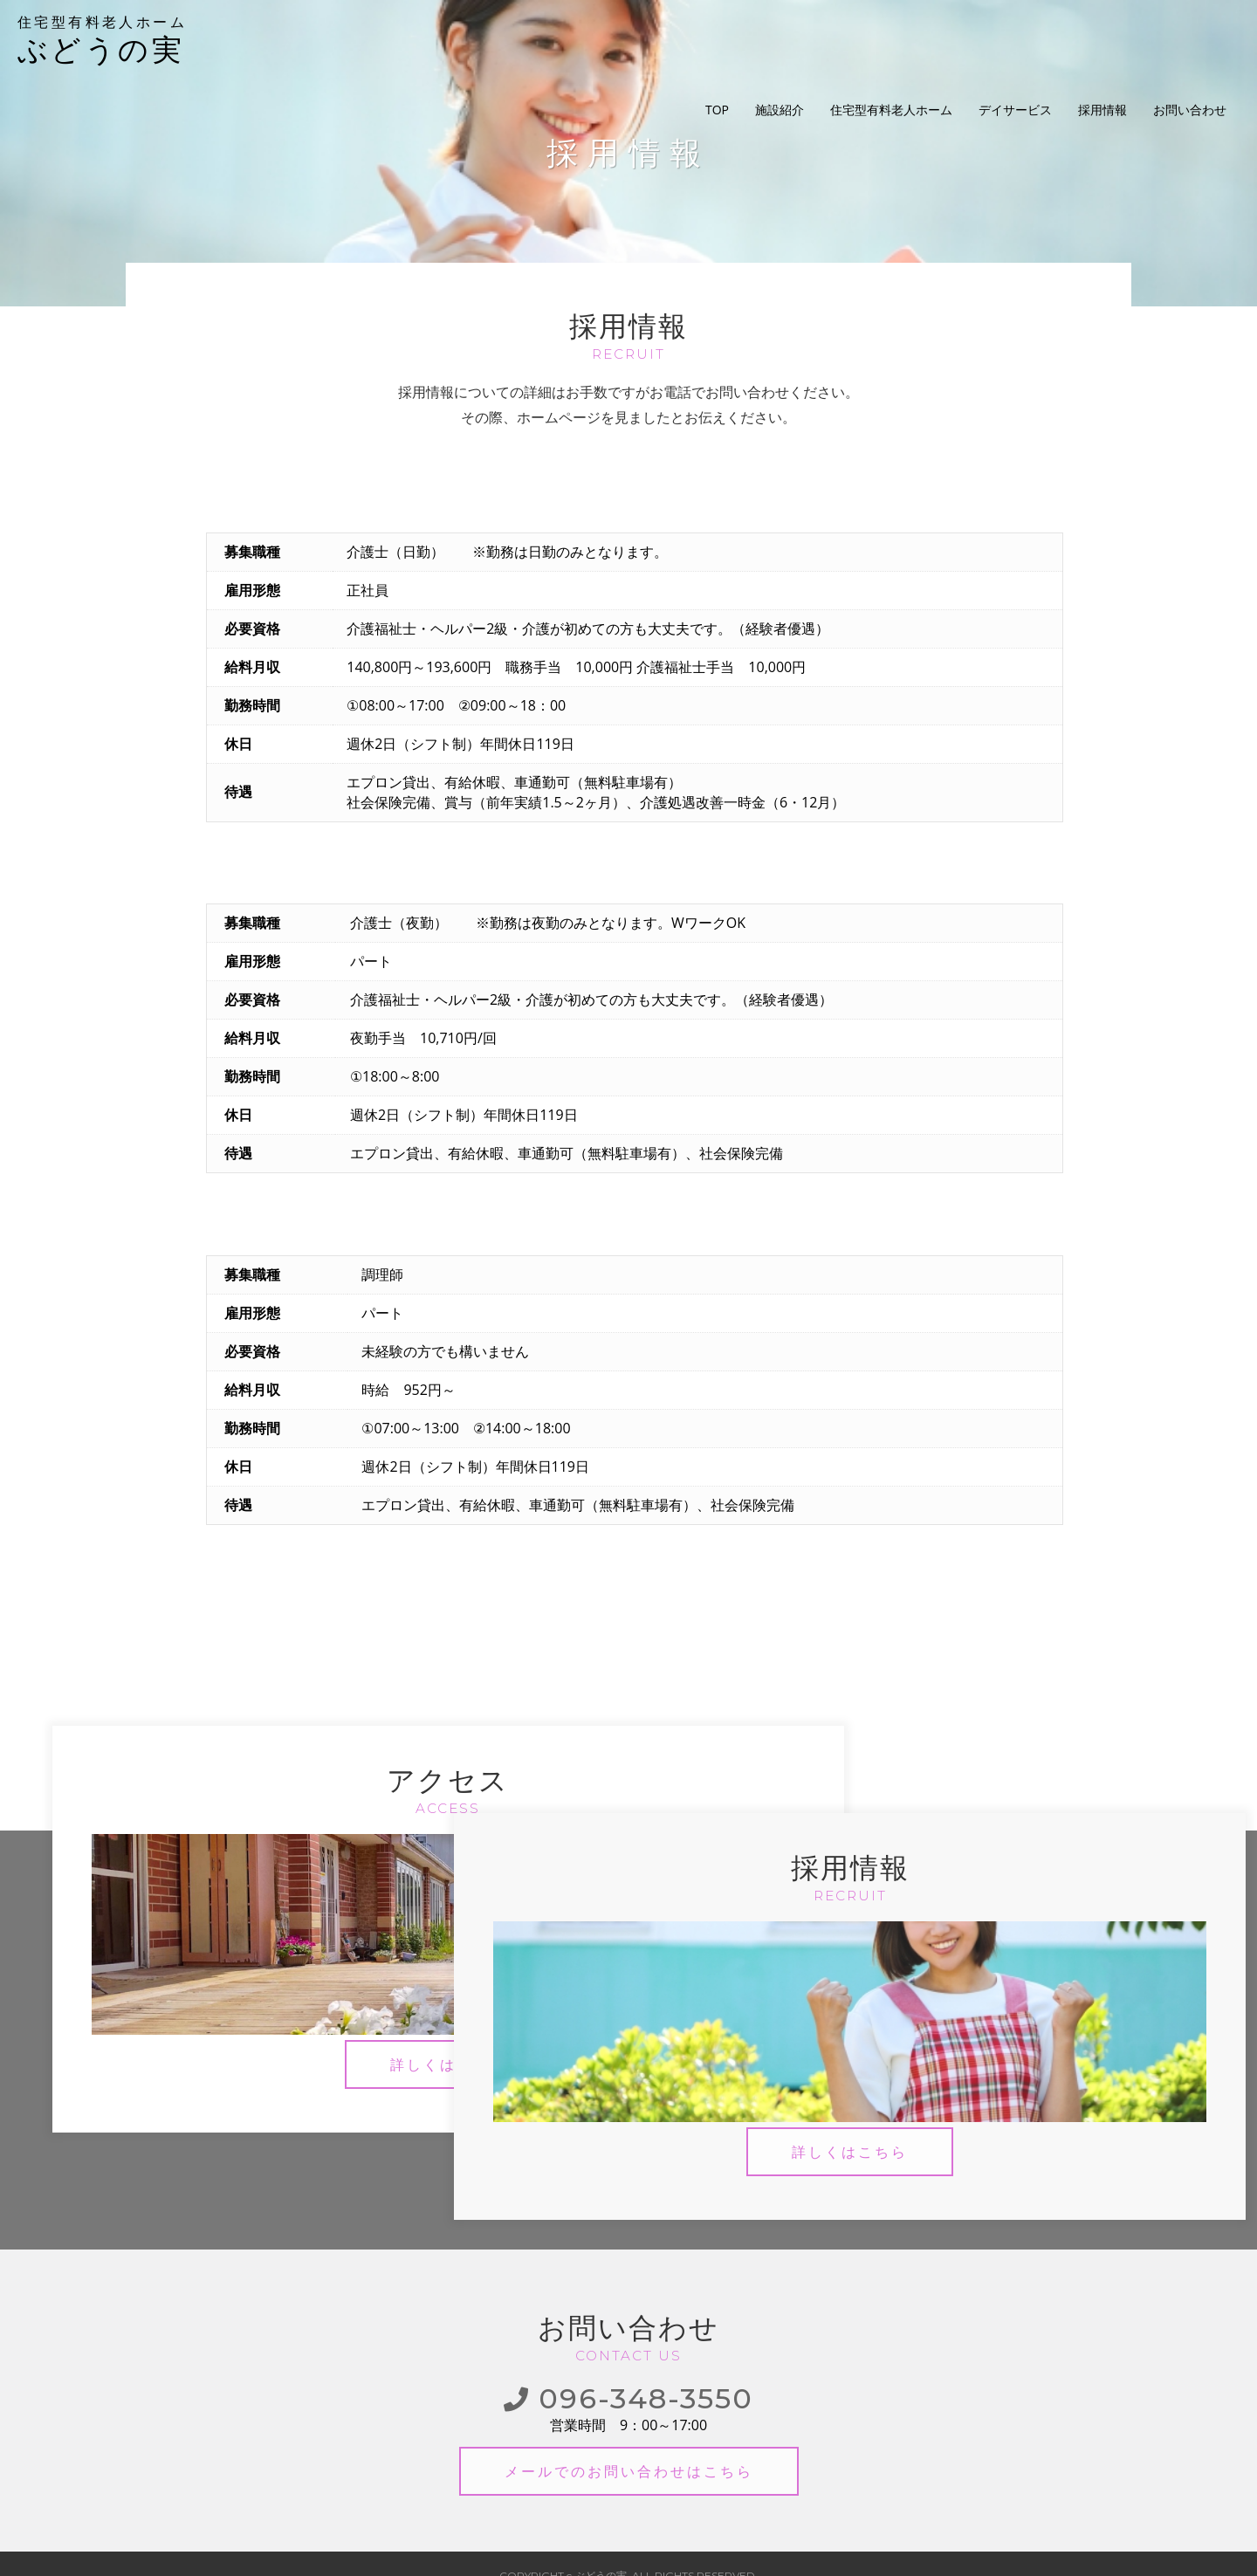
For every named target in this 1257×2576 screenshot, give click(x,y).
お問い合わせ (1189, 39)
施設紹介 (779, 39)
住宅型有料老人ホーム (891, 39)
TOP (717, 39)
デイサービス (1015, 39)
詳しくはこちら (342, 2054)
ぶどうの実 (126, 39)
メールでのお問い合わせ (629, 2446)
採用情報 (1102, 39)
